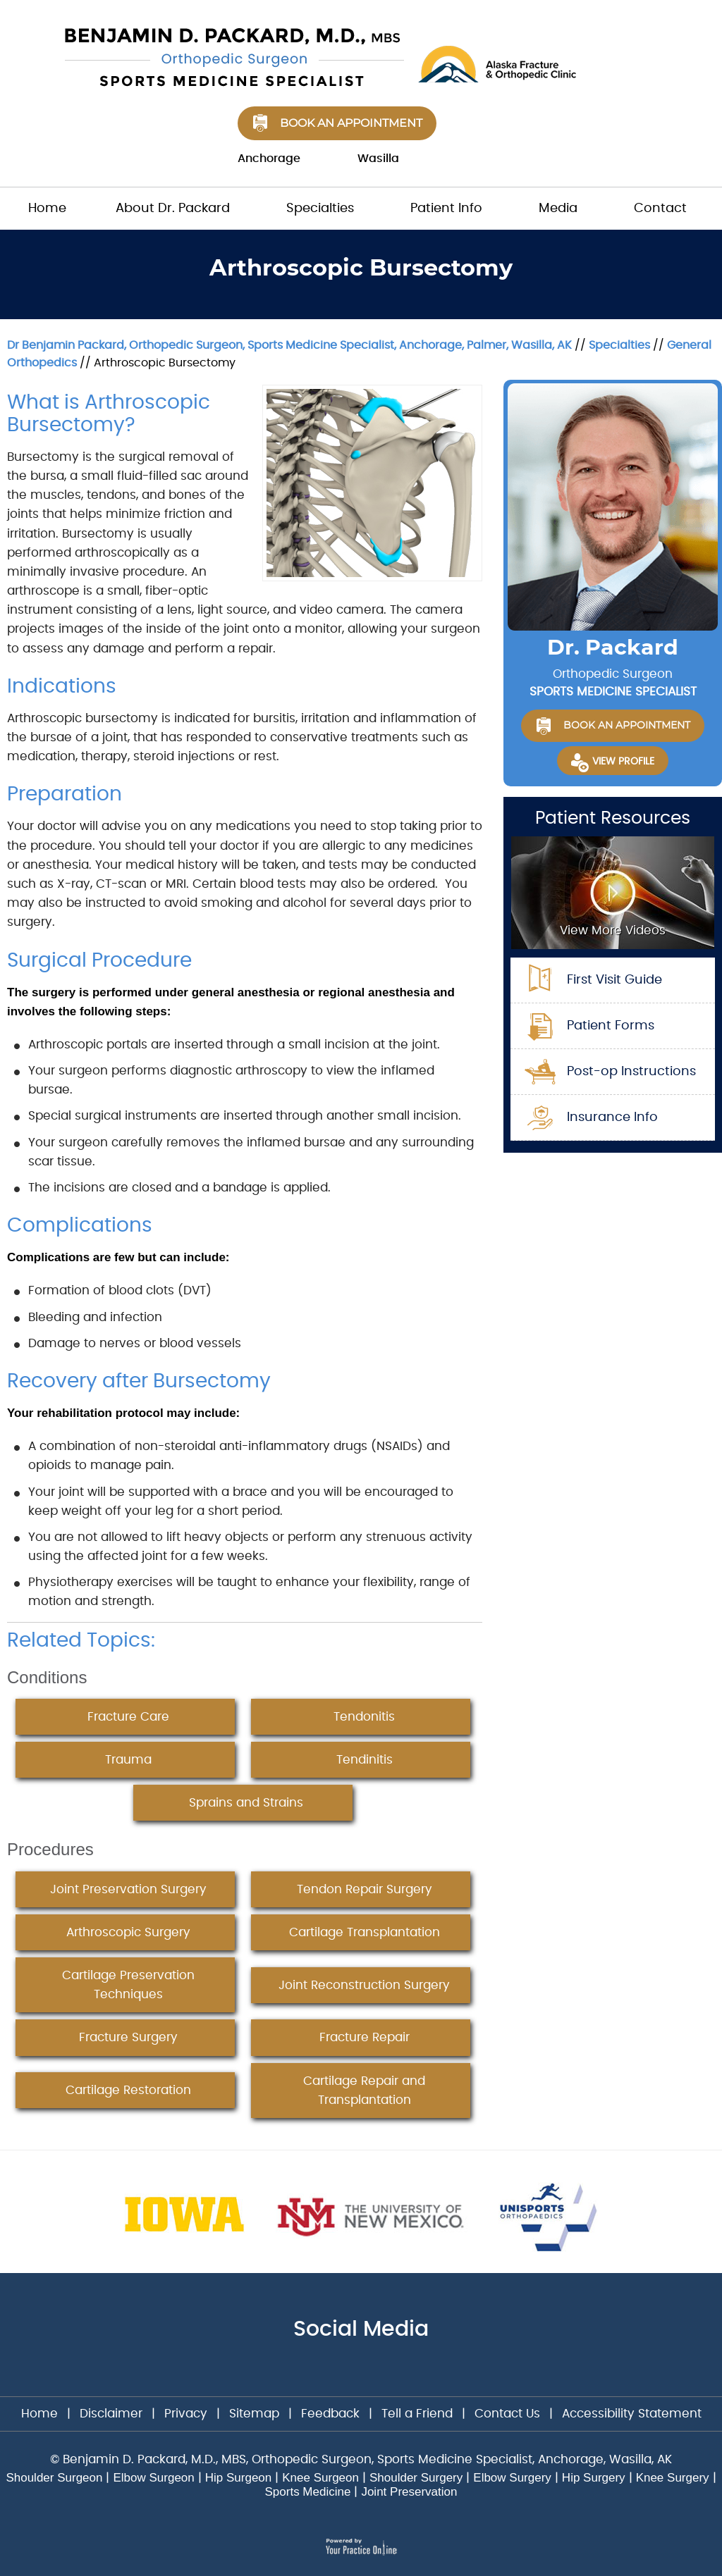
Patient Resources (612, 818)
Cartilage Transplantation (364, 1932)
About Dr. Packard (173, 208)
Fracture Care (128, 1717)
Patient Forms (610, 1026)
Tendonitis (364, 1717)
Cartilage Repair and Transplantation (364, 2090)
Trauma (128, 1760)
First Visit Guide (614, 980)
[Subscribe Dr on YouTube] (386, 2368)
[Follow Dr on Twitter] (364, 2368)
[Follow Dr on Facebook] (338, 2368)
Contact (660, 208)
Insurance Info (612, 1117)
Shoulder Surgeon (54, 2477)
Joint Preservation (409, 2491)
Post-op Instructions (631, 1071)
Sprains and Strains (246, 1803)
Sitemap (254, 2414)
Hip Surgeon (238, 2477)
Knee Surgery (672, 2477)
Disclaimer (113, 2414)
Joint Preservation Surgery (128, 1889)
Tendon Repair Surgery (364, 1889)
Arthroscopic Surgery (128, 1932)
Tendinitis (364, 1760)
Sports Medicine (308, 2491)
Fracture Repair (364, 2037)
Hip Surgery (593, 2477)
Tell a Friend (417, 2414)
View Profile (623, 762)
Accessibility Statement (632, 2414)
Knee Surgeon (320, 2477)
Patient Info (446, 208)
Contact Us (507, 2414)
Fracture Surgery (128, 2037)
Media (558, 208)
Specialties (320, 208)
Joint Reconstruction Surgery (364, 1985)
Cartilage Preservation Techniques (128, 1984)
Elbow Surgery (512, 2477)
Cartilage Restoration (128, 2090)
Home (47, 208)
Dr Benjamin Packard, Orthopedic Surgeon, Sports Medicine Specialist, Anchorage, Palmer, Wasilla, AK (289, 345)
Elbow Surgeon (153, 2477)
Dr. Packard (612, 648)
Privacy (185, 2414)
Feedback (330, 2414)
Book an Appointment (351, 123)
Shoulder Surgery (416, 2477)
